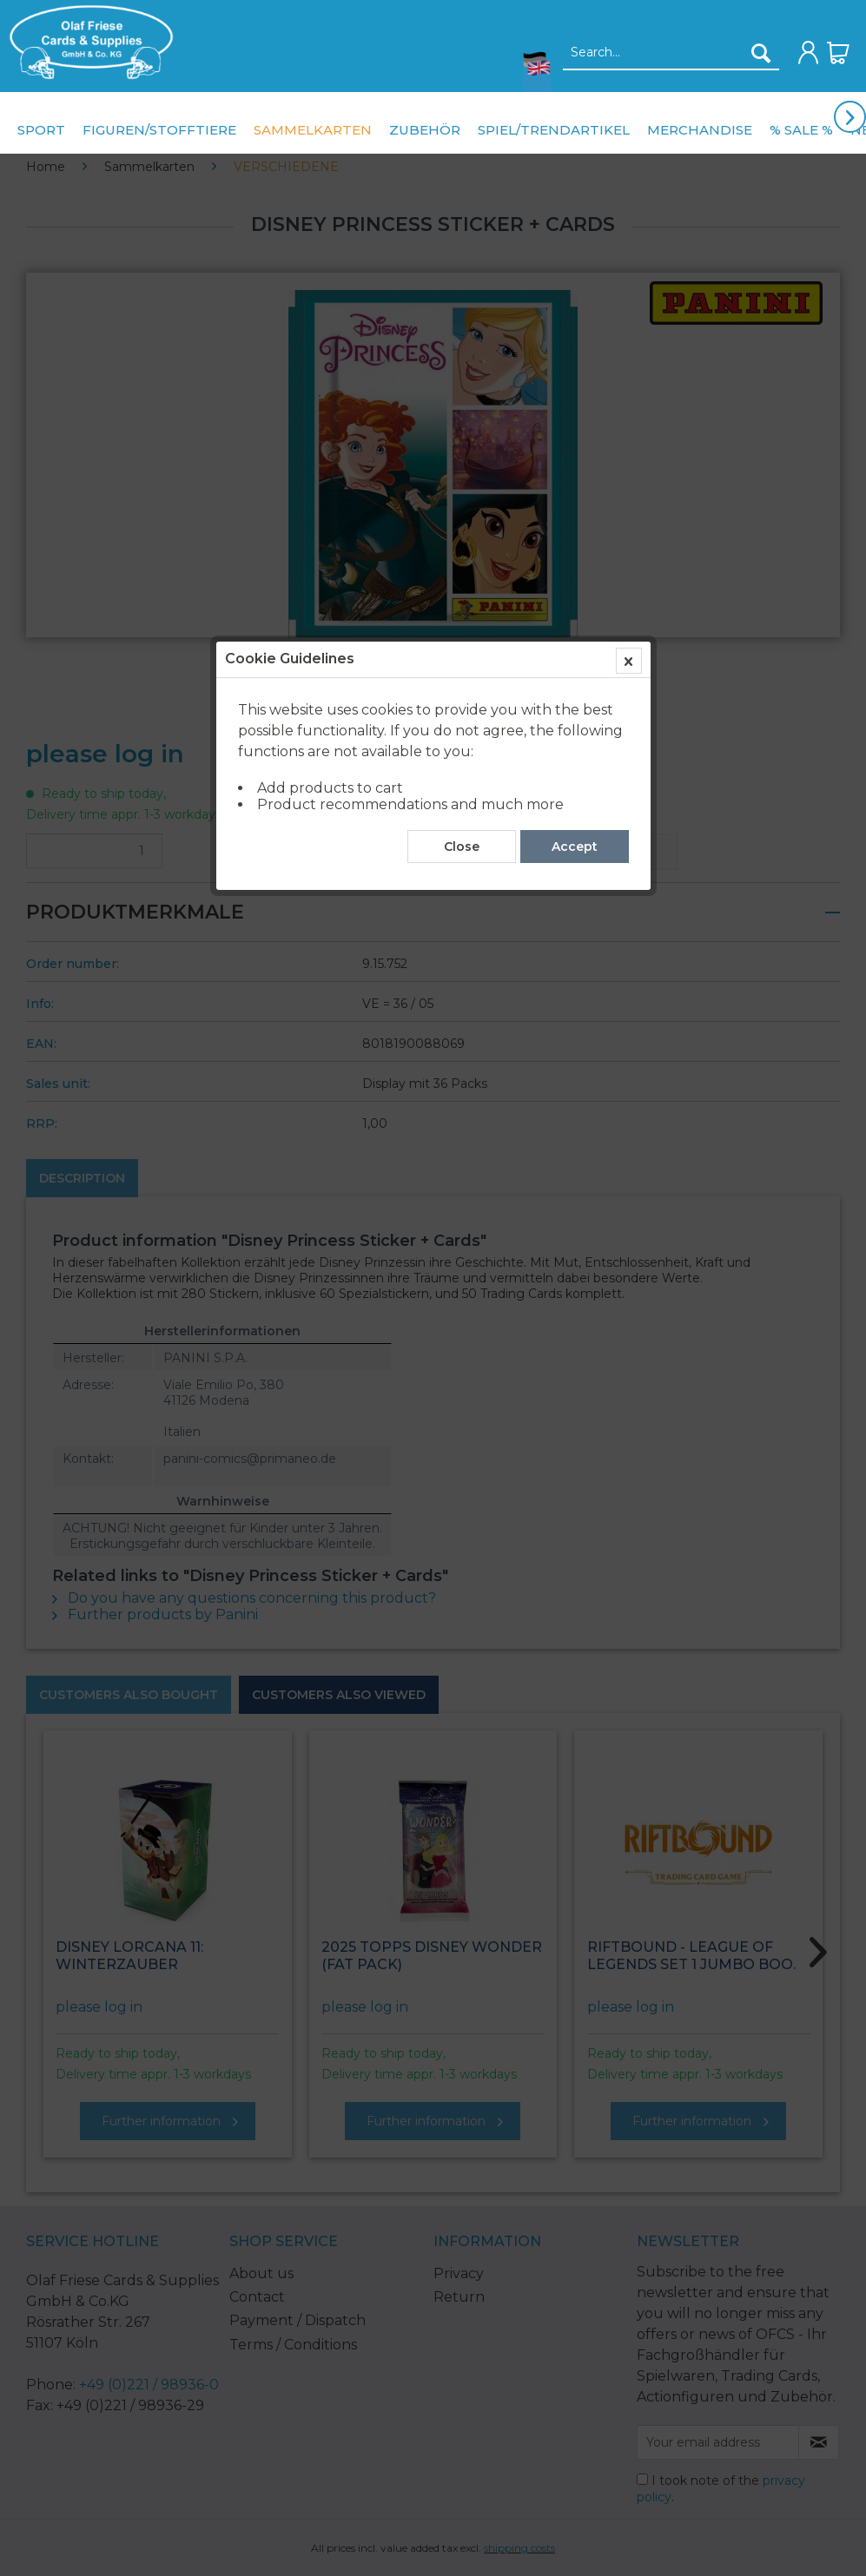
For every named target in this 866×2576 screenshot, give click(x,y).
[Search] (761, 53)
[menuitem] (87, 42)
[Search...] (671, 53)
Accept (575, 393)
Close (461, 393)
